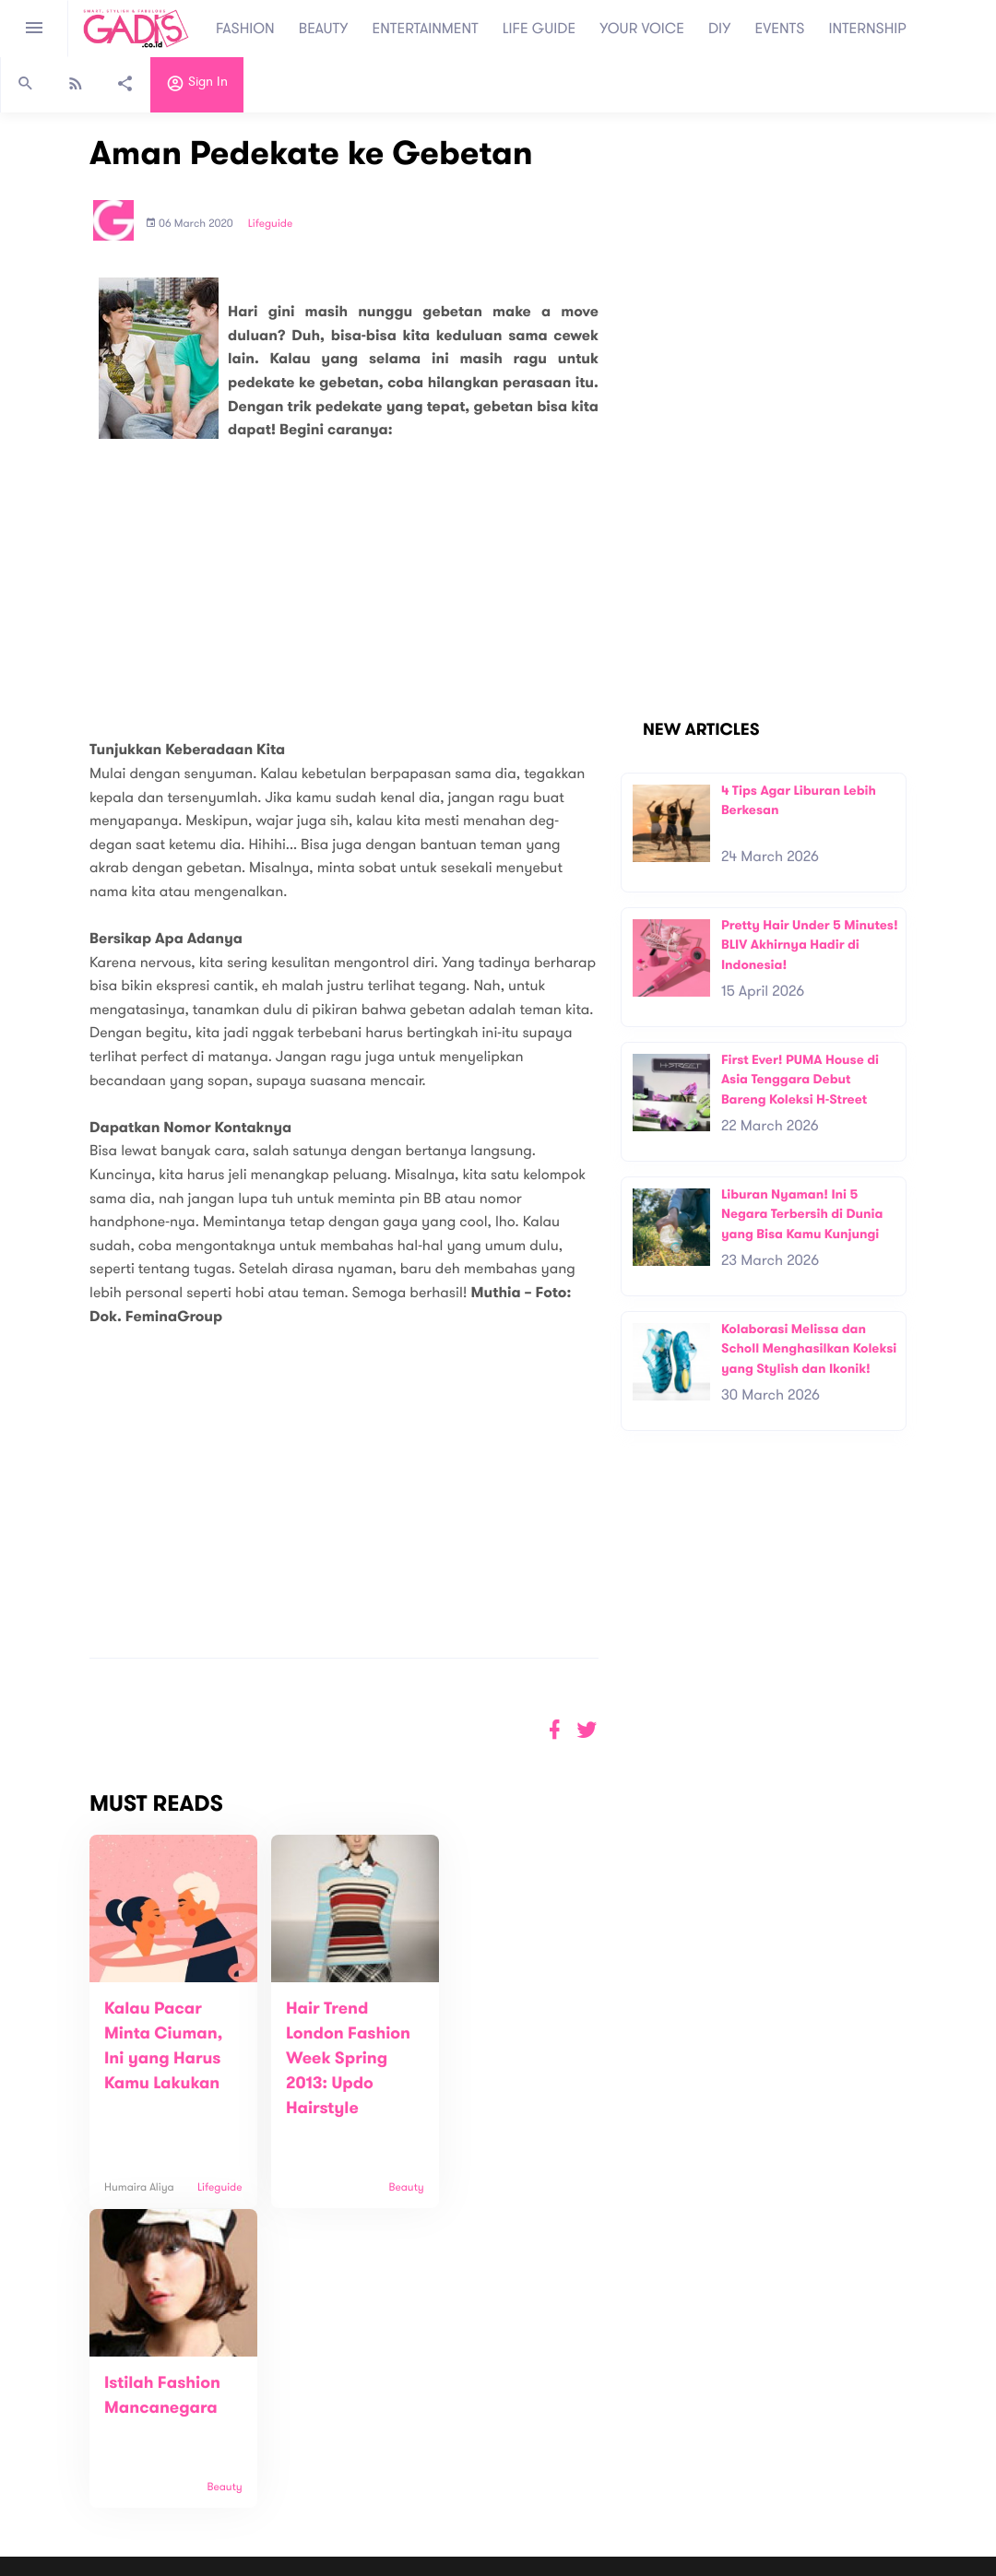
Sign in (197, 86)
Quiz (537, 2460)
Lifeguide (270, 224)
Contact (278, 2406)
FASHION (245, 28)
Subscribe (761, 2393)
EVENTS (780, 28)
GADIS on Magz (691, 2460)
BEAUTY (324, 28)
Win (569, 2460)
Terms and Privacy (632, 2566)
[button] (587, 1730)
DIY (719, 28)
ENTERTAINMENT (426, 28)
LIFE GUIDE (539, 28)
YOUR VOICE (641, 28)
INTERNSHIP (867, 28)
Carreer (277, 2425)
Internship (283, 2445)
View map (39, 2464)
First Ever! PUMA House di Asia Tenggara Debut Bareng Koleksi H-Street (800, 1079)
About (272, 2387)
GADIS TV (614, 2460)
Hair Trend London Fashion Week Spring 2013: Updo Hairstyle (336, 2059)
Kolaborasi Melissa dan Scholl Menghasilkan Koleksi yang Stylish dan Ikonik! (808, 1348)
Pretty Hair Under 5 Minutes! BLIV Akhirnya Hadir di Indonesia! (809, 945)
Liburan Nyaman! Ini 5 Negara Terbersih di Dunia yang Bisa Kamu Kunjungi (802, 1214)
